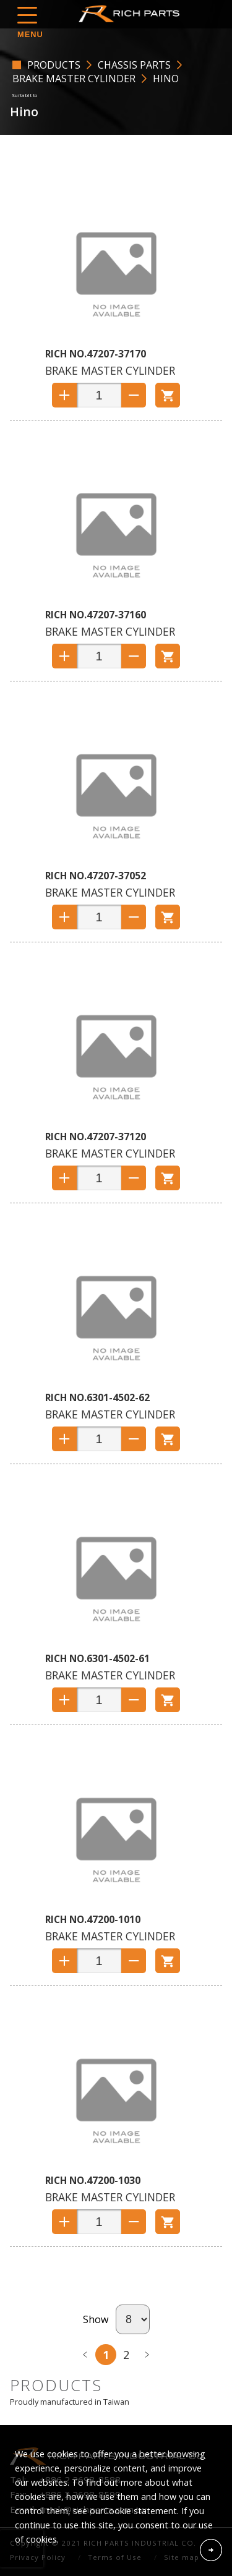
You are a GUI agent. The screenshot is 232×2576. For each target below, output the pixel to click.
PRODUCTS (53, 65)
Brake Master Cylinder (73, 78)
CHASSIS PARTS (134, 65)
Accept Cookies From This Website (211, 2550)
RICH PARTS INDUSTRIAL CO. (131, 13)
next (146, 2354)
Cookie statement (140, 2511)
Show (95, 2319)
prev (85, 2354)
